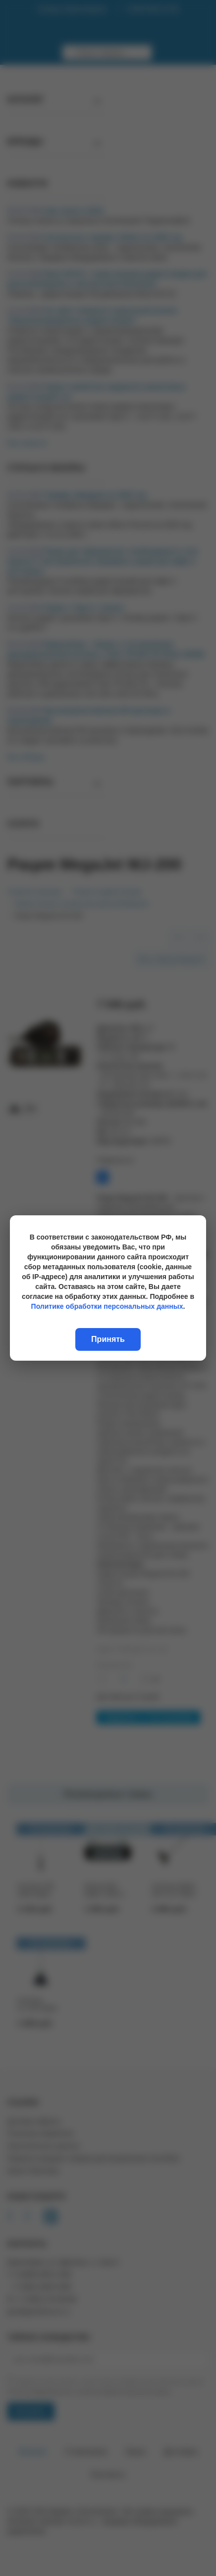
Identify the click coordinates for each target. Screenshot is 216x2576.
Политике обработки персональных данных (107, 1306)
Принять (108, 1339)
